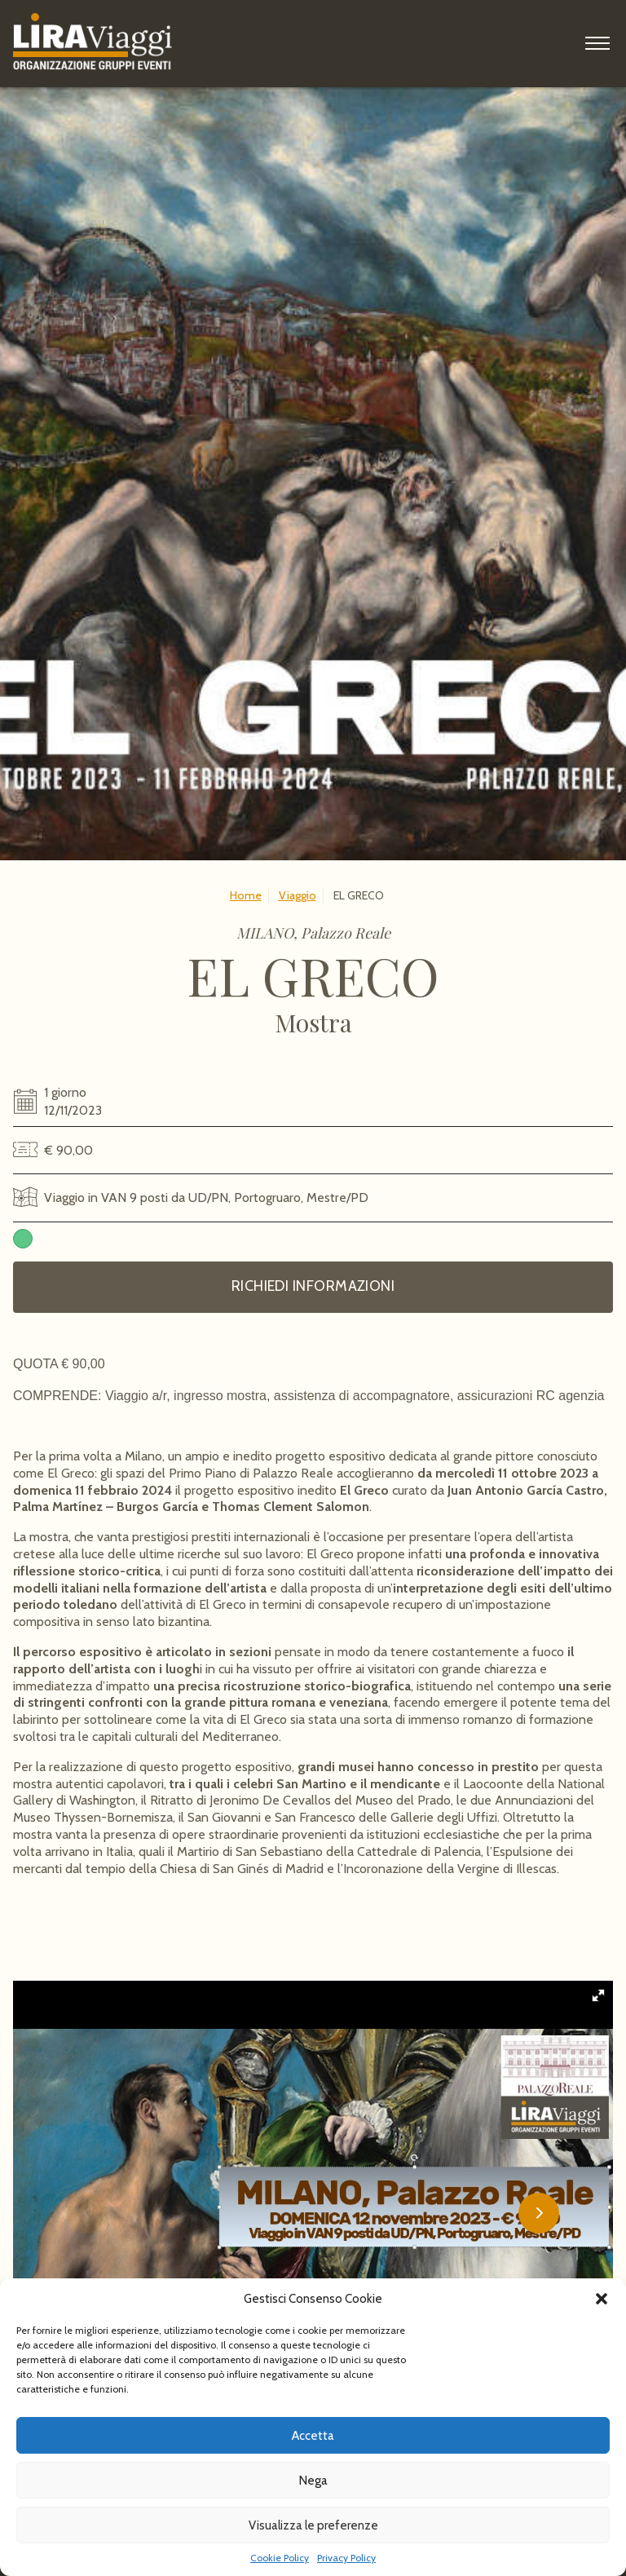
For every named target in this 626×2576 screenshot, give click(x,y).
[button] (601, 2299)
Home (246, 895)
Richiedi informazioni (313, 1286)
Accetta (313, 2435)
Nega (313, 2480)
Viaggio (297, 895)
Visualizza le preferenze (313, 2525)
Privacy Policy (346, 2558)
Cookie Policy (279, 2558)
